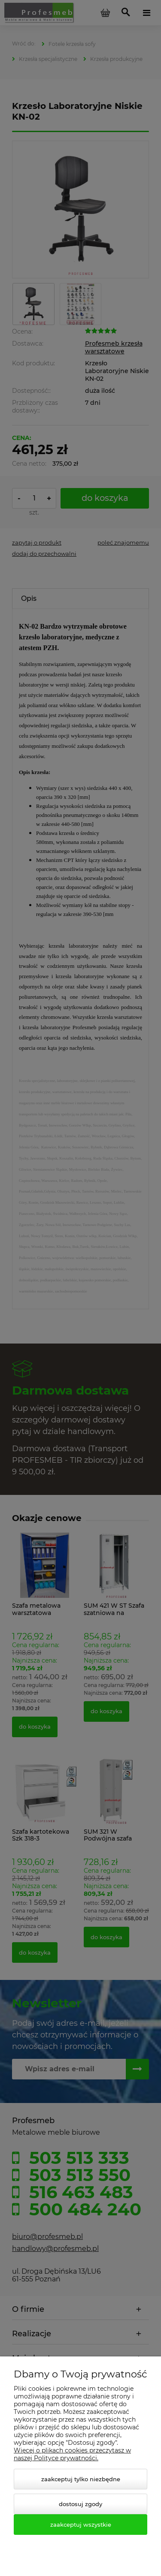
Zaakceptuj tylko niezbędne (80, 2479)
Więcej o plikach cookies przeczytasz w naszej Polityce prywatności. (72, 2454)
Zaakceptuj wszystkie (80, 2524)
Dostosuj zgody (80, 2504)
